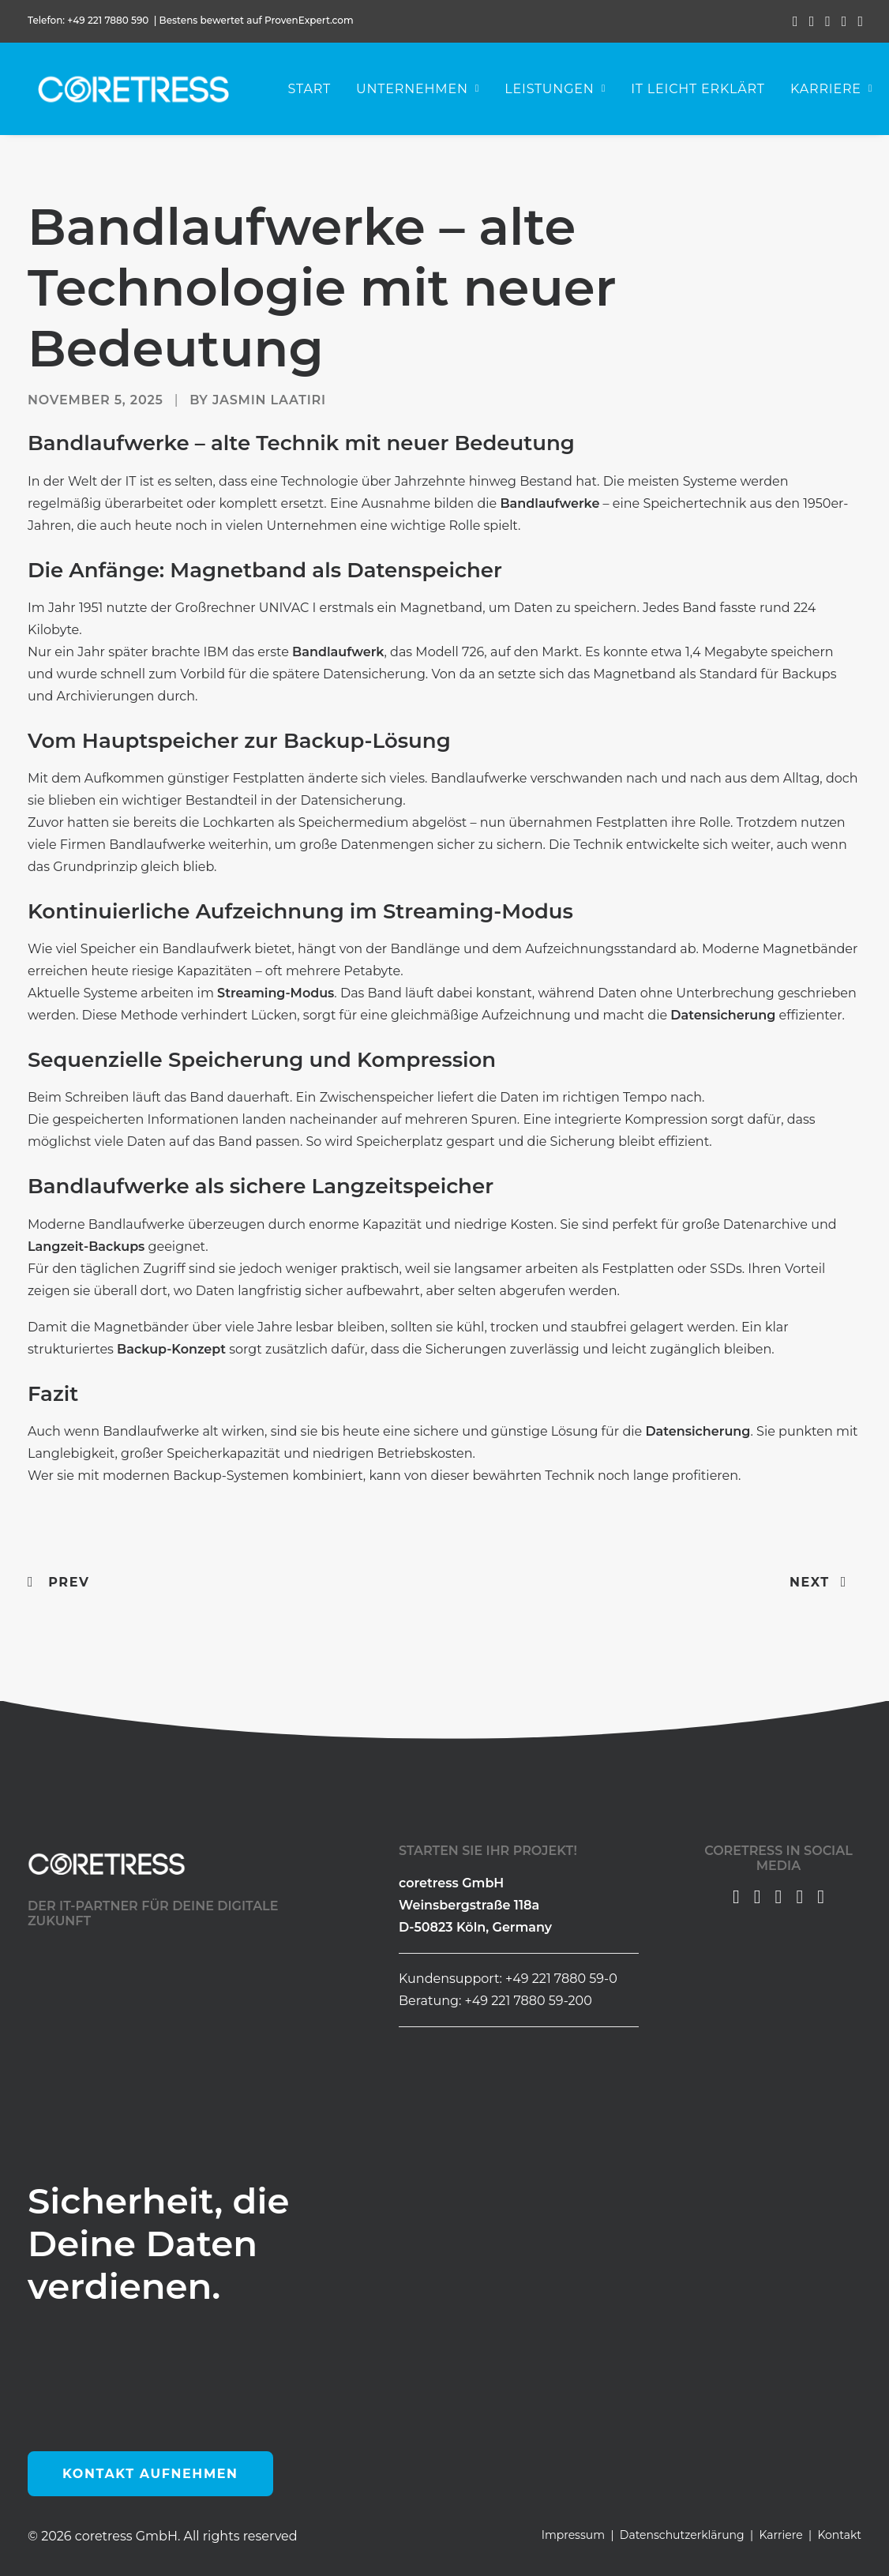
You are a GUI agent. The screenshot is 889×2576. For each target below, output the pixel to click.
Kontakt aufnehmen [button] (150, 2473)
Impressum (573, 2535)
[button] (795, 21)
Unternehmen (424, 91)
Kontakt (839, 2535)
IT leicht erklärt (704, 91)
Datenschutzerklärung (682, 2535)
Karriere (780, 2535)
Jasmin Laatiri (269, 400)
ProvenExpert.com (310, 20)
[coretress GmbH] (134, 91)
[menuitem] (795, 21)
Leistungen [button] (561, 91)
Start (315, 91)
